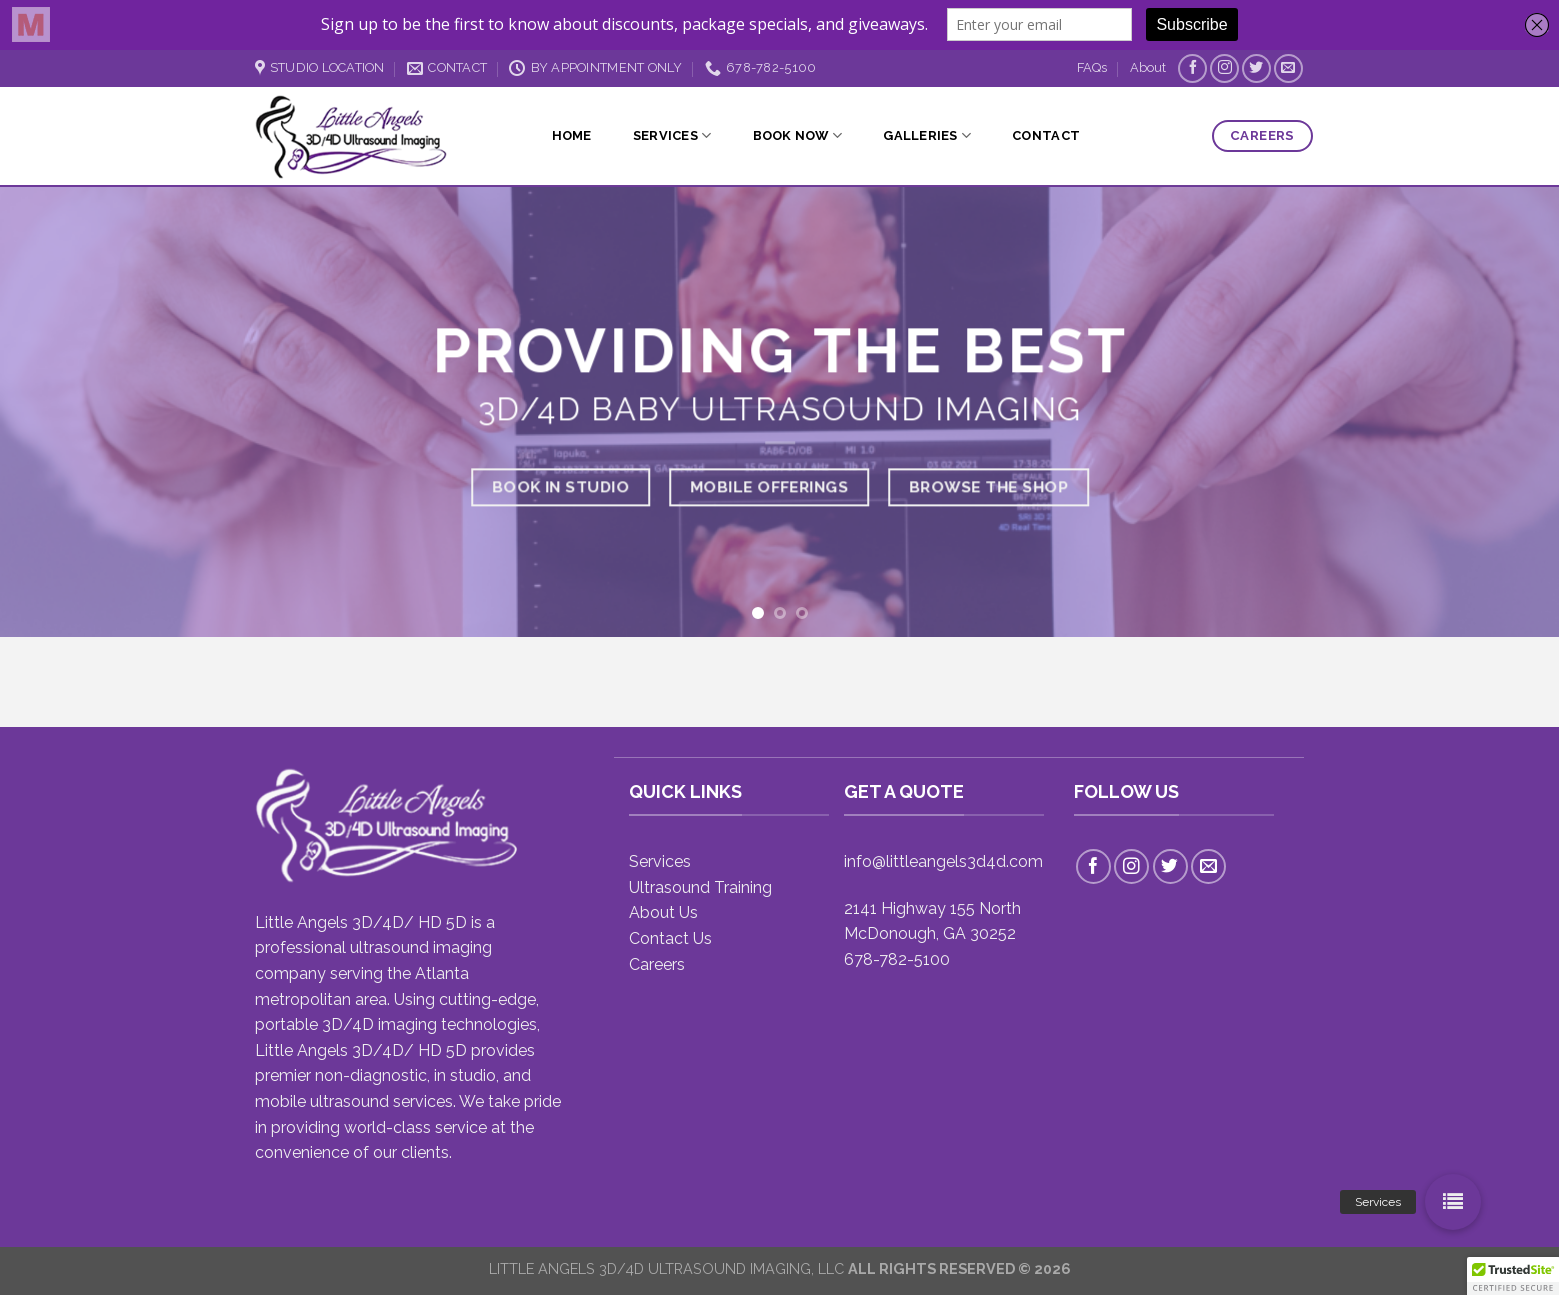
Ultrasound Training (700, 887)
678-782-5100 (897, 959)
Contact (1046, 135)
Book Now (798, 135)
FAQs (1092, 67)
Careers (657, 964)
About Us (663, 912)
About (1148, 67)
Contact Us (670, 938)
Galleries (927, 135)
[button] (1453, 1202)
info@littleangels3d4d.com (943, 861)
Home (572, 135)
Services (672, 135)
